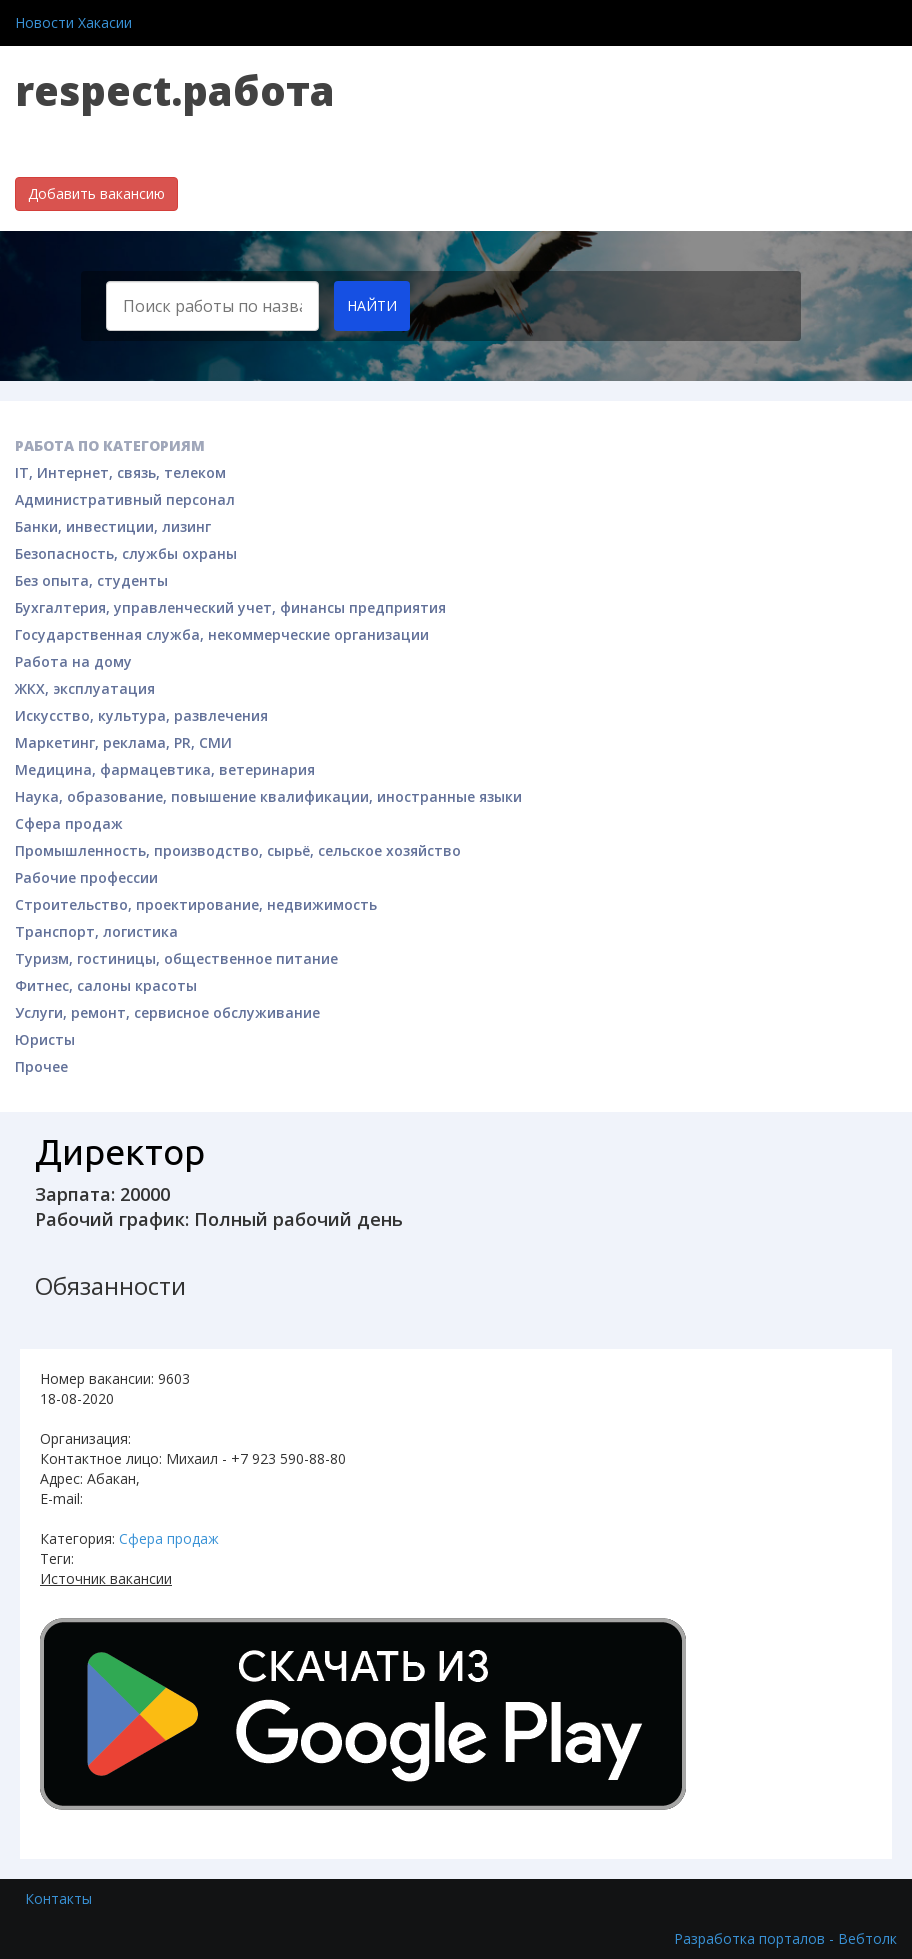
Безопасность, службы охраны (126, 553)
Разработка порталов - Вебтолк (785, 1938)
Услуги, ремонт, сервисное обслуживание (167, 1012)
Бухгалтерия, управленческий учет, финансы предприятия (230, 607)
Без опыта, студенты (91, 580)
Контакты (58, 1898)
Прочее (41, 1066)
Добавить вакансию (96, 193)
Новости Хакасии (73, 22)
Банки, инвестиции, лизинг (113, 526)
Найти (372, 305)
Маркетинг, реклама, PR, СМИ (123, 742)
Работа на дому (73, 661)
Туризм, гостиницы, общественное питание (176, 958)
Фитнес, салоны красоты (106, 985)
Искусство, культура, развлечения (141, 715)
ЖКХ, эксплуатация (85, 688)
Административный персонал (125, 499)
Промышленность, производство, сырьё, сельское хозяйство (238, 850)
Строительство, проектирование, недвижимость (196, 904)
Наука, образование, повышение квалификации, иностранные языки (268, 796)
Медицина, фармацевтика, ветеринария (165, 769)
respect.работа (175, 90)
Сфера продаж (69, 823)
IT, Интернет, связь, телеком (120, 472)
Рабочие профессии (86, 877)
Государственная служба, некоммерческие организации (222, 634)
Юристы (45, 1039)
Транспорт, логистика (96, 931)
